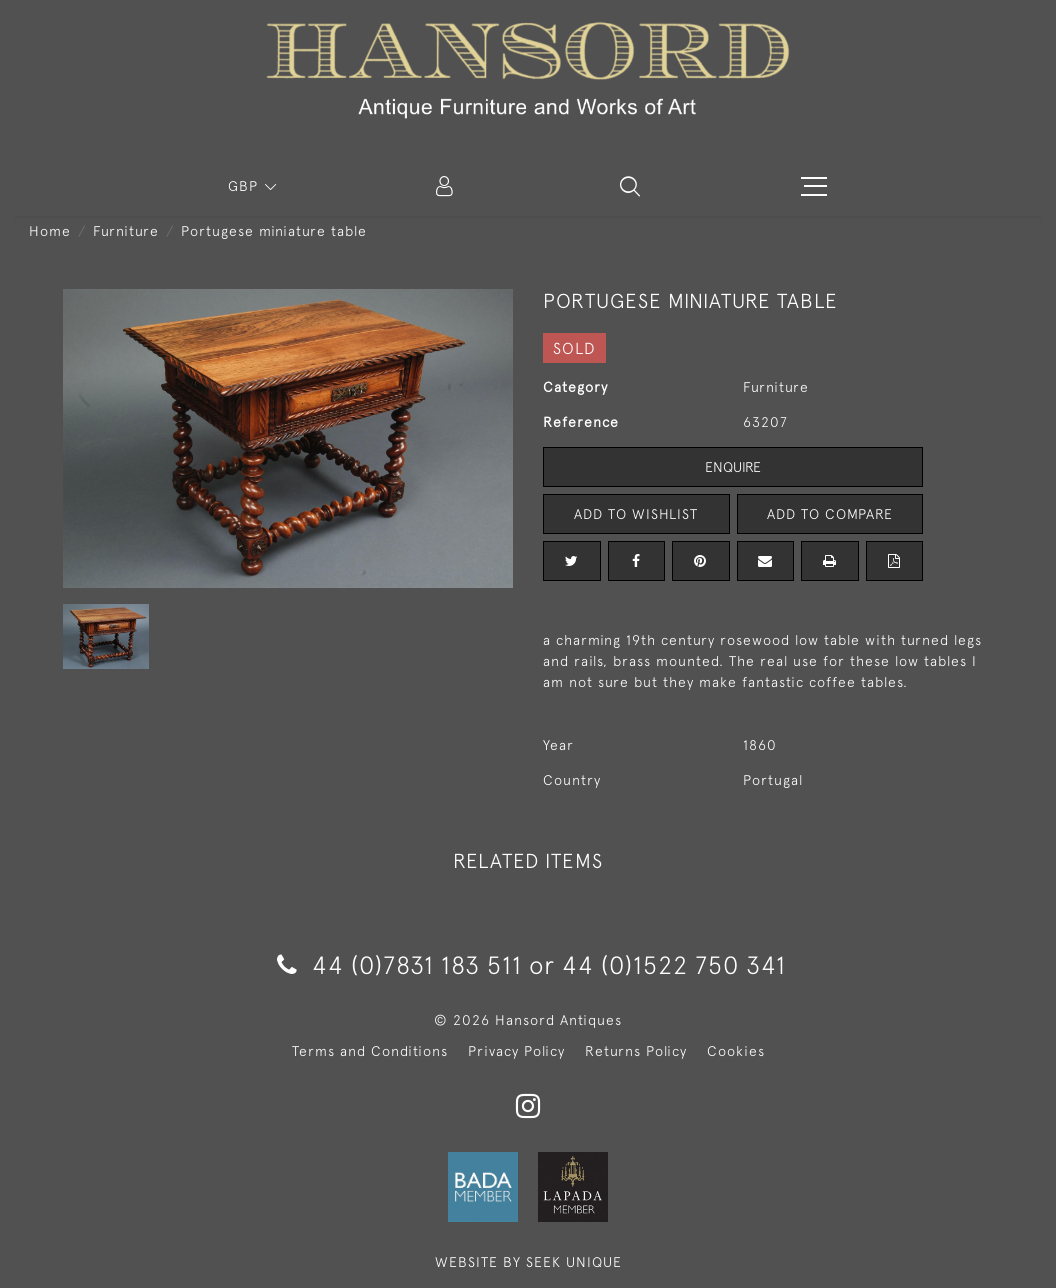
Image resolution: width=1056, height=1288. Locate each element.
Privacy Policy (516, 1051)
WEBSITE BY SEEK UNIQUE (528, 1262)
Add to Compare (830, 514)
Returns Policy (636, 1051)
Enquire (733, 467)
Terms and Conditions (370, 1051)
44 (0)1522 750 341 (674, 964)
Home (50, 231)
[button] (630, 186)
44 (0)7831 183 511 (399, 964)
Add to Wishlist (636, 514)
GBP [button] (245, 186)
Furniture (126, 231)
